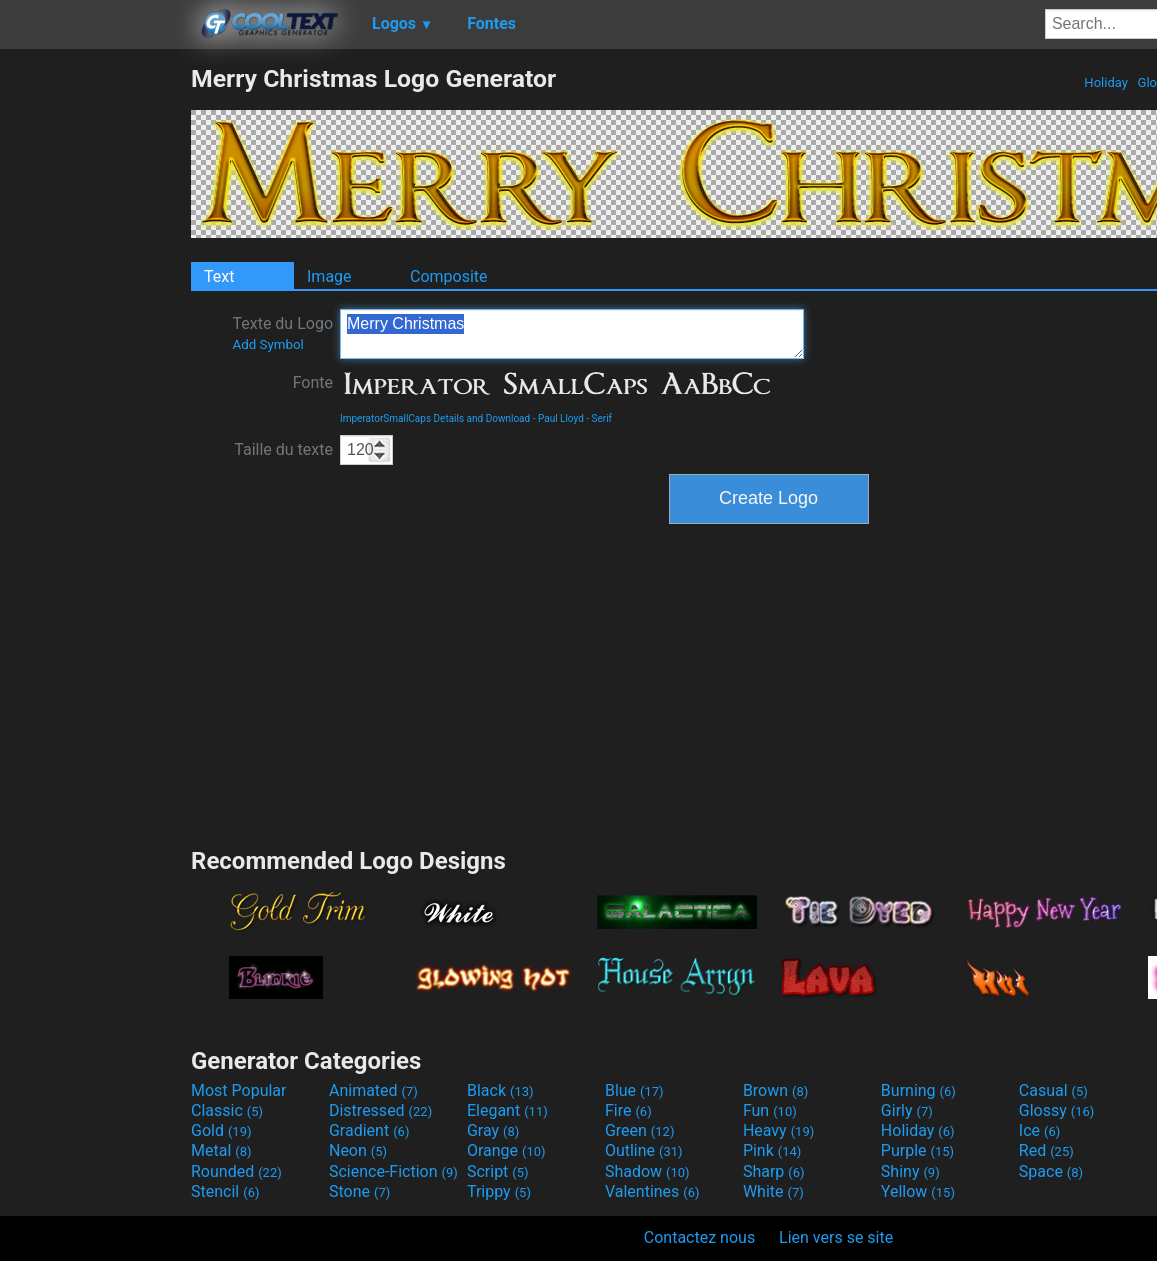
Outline (644, 1150)
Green (640, 1130)
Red (1046, 1150)
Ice (1039, 1130)
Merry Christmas (572, 334)
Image (329, 276)
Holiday (1106, 82)
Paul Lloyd (561, 418)
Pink (772, 1150)
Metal (221, 1150)
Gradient (369, 1130)
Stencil (225, 1191)
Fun (770, 1110)
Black (500, 1090)
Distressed (380, 1110)
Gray (493, 1130)
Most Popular (239, 1090)
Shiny (910, 1171)
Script (498, 1171)
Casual (1053, 1090)
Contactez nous (699, 1237)
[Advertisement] (95, 364)
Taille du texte (283, 449)
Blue (634, 1090)
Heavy (778, 1130)
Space (1051, 1171)
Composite (449, 276)
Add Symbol (267, 344)
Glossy (1057, 1110)
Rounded (236, 1171)
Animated (373, 1090)
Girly (907, 1110)
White (773, 1191)
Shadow (647, 1171)
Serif (602, 418)
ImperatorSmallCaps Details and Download (435, 418)
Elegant (507, 1110)
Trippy (499, 1191)
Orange (506, 1150)
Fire (628, 1110)
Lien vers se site (836, 1237)
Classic (227, 1110)
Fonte (313, 382)
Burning (918, 1090)
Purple (917, 1150)
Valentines (652, 1191)
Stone (359, 1191)
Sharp (774, 1171)
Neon (358, 1150)
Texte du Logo (282, 333)
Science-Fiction (393, 1171)
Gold (221, 1130)
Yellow (918, 1191)
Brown (775, 1090)
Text (219, 276)
